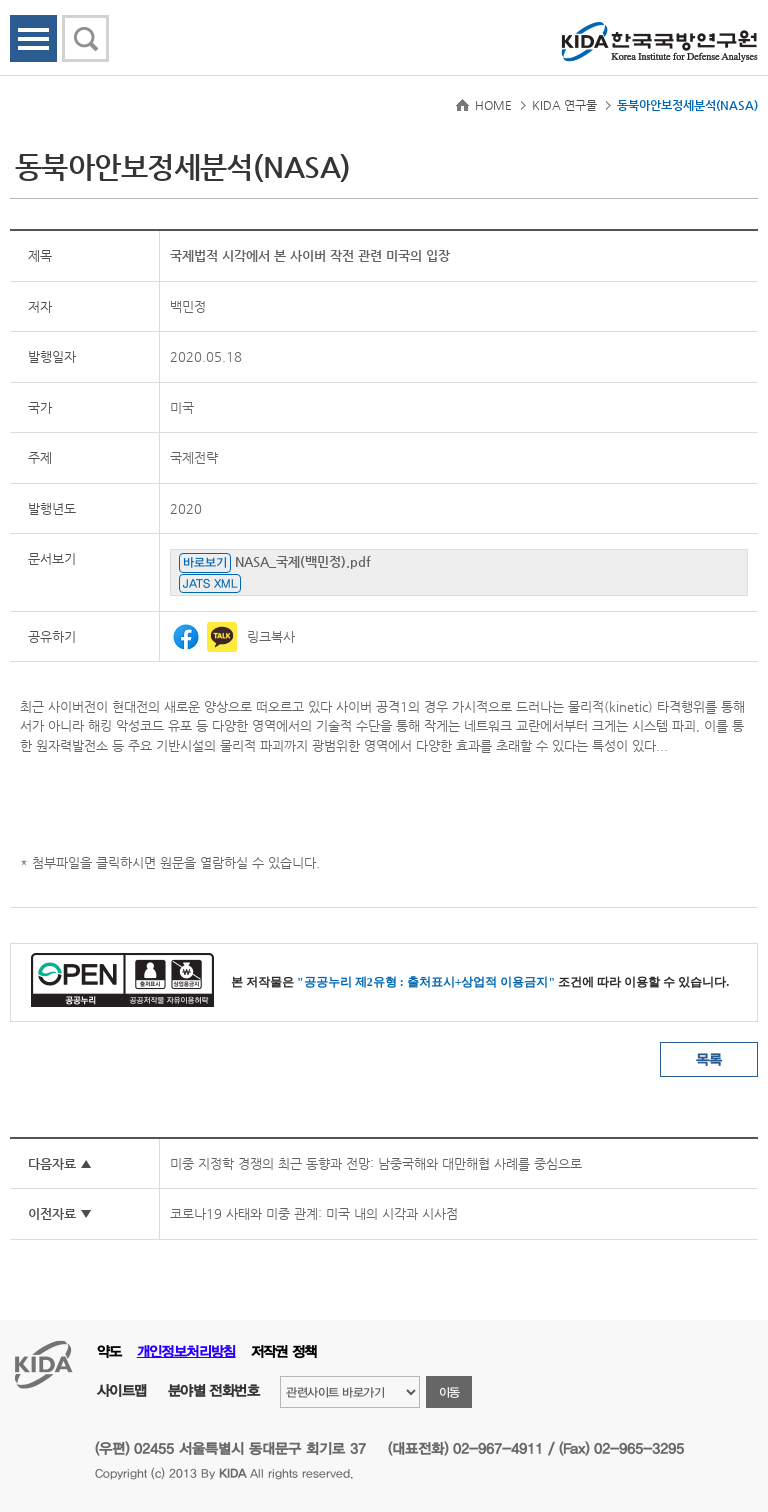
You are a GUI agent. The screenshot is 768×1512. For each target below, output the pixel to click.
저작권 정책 (284, 1351)
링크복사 (271, 636)
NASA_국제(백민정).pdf (303, 561)
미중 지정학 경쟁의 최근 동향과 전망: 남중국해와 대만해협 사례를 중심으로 (376, 1163)
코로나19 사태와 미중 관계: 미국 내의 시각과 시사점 (314, 1213)
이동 (449, 1392)
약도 (109, 1351)
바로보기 (205, 562)
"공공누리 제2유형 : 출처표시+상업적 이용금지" (426, 982)
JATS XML (210, 583)
